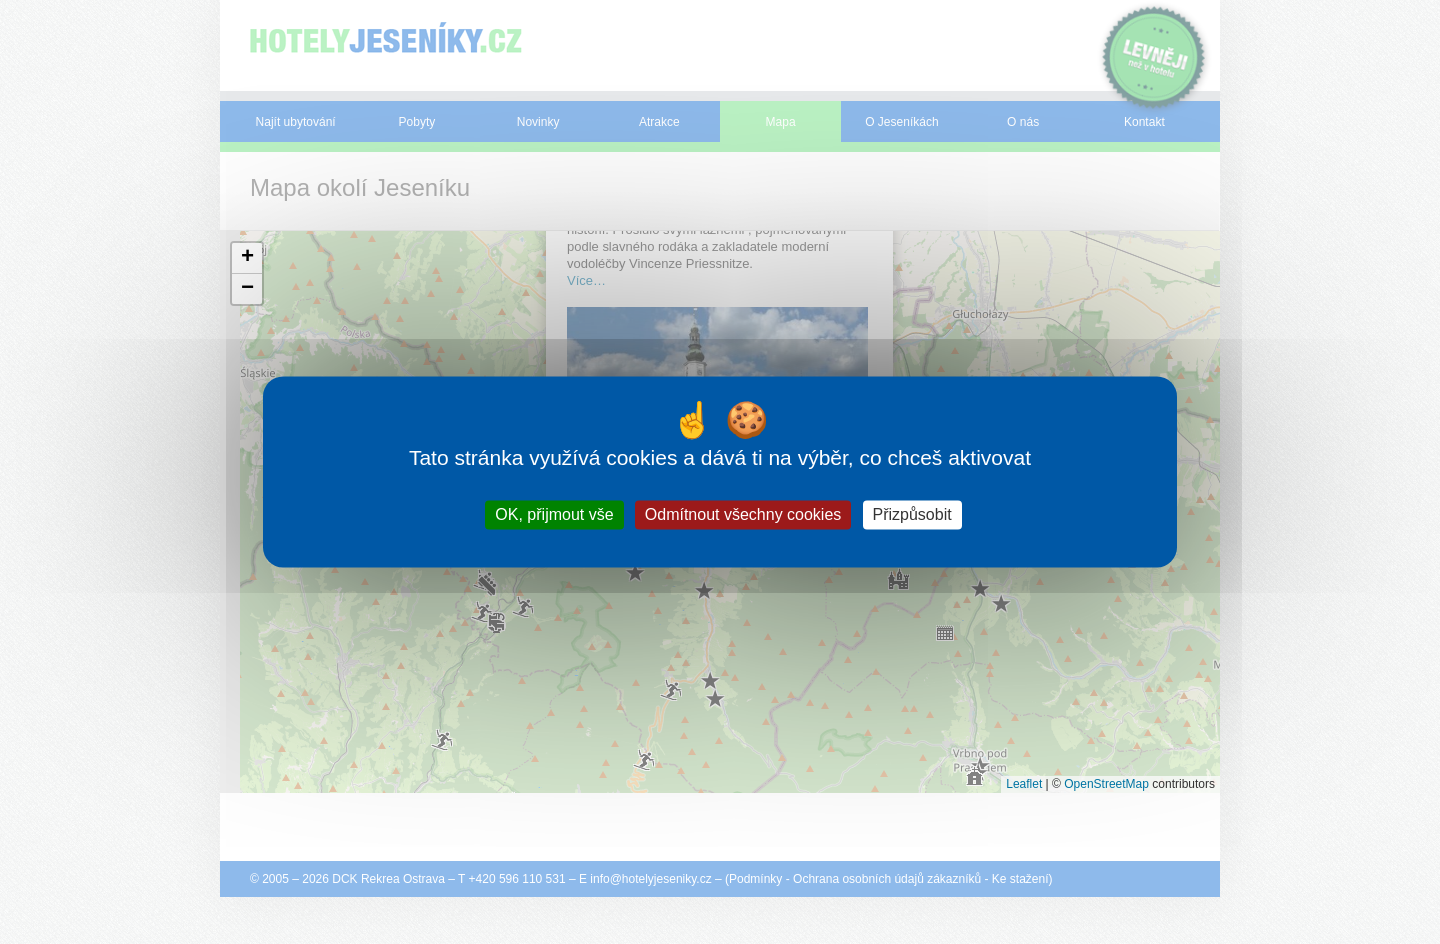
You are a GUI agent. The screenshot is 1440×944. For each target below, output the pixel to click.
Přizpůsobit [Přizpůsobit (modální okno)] (912, 514)
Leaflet (1024, 784)
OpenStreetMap (1106, 784)
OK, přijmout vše (554, 514)
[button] (247, 258)
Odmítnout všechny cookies (743, 514)
